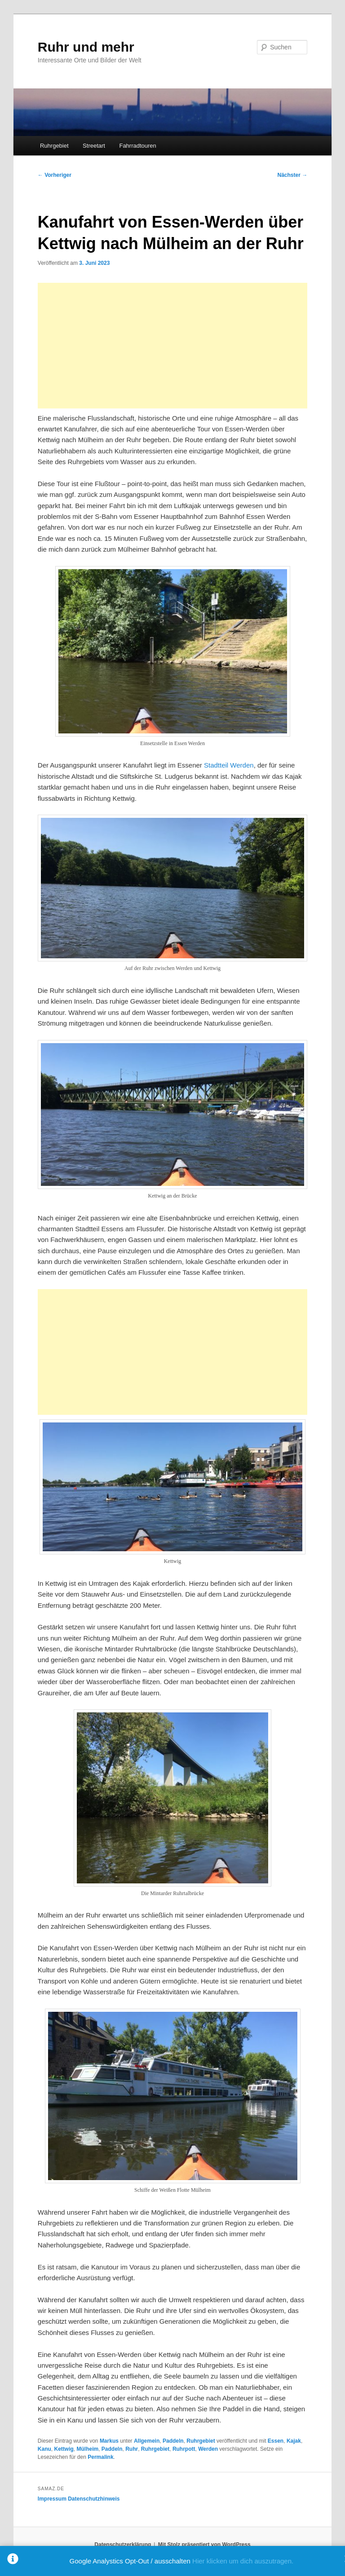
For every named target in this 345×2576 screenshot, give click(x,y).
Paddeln (173, 2441)
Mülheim (87, 2449)
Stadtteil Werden (229, 765)
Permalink (100, 2457)
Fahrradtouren (137, 145)
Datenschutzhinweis (93, 2499)
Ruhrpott (183, 2449)
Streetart (94, 145)
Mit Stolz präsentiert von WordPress (204, 2544)
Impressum (52, 2499)
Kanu (44, 2449)
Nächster (293, 175)
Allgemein (146, 2441)
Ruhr (131, 2449)
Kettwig (63, 2449)
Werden (208, 2449)
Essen (275, 2441)
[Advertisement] (172, 345)
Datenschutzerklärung (122, 2544)
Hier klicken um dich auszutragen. (242, 2561)
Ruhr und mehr (86, 46)
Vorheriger (54, 175)
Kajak (294, 2441)
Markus (109, 2441)
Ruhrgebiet (54, 145)
